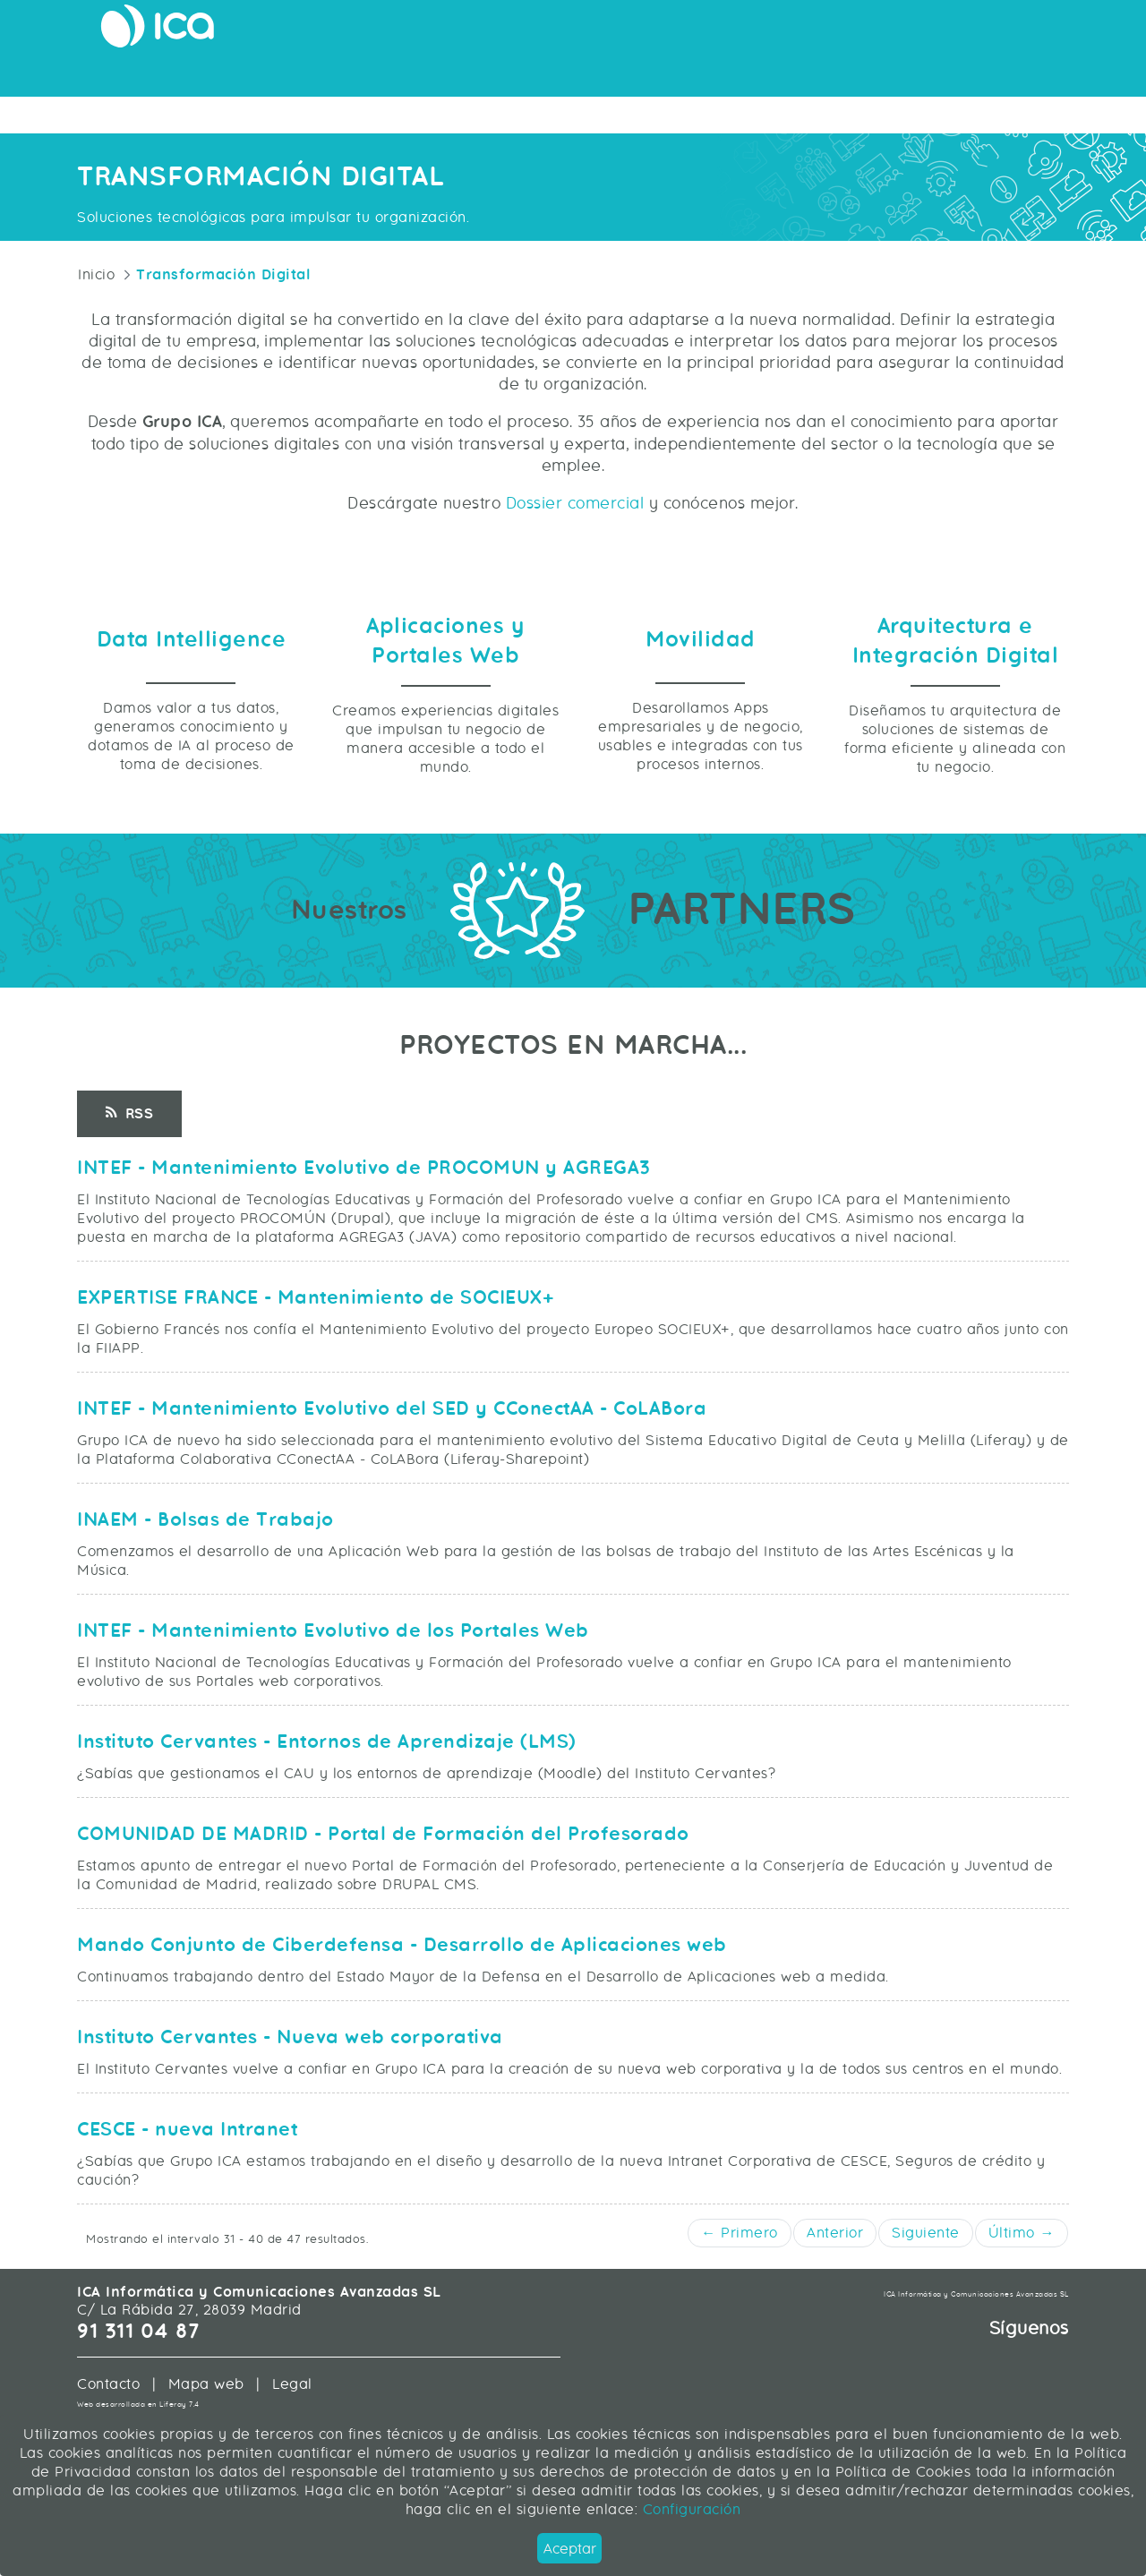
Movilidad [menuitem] (382, 76)
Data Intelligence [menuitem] (741, 76)
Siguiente (926, 2355)
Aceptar (569, 2548)
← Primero (739, 2355)
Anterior (835, 2355)
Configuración (688, 2509)
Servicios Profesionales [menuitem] (897, 76)
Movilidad (701, 762)
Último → (1021, 2355)
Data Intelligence (191, 762)
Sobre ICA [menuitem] (1035, 76)
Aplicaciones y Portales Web (445, 763)
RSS (129, 1236)
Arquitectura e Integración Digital (955, 763)
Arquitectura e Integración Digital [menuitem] (549, 76)
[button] (1121, 2290)
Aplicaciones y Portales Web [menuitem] (235, 76)
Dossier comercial (575, 533)
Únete (1043, 30)
